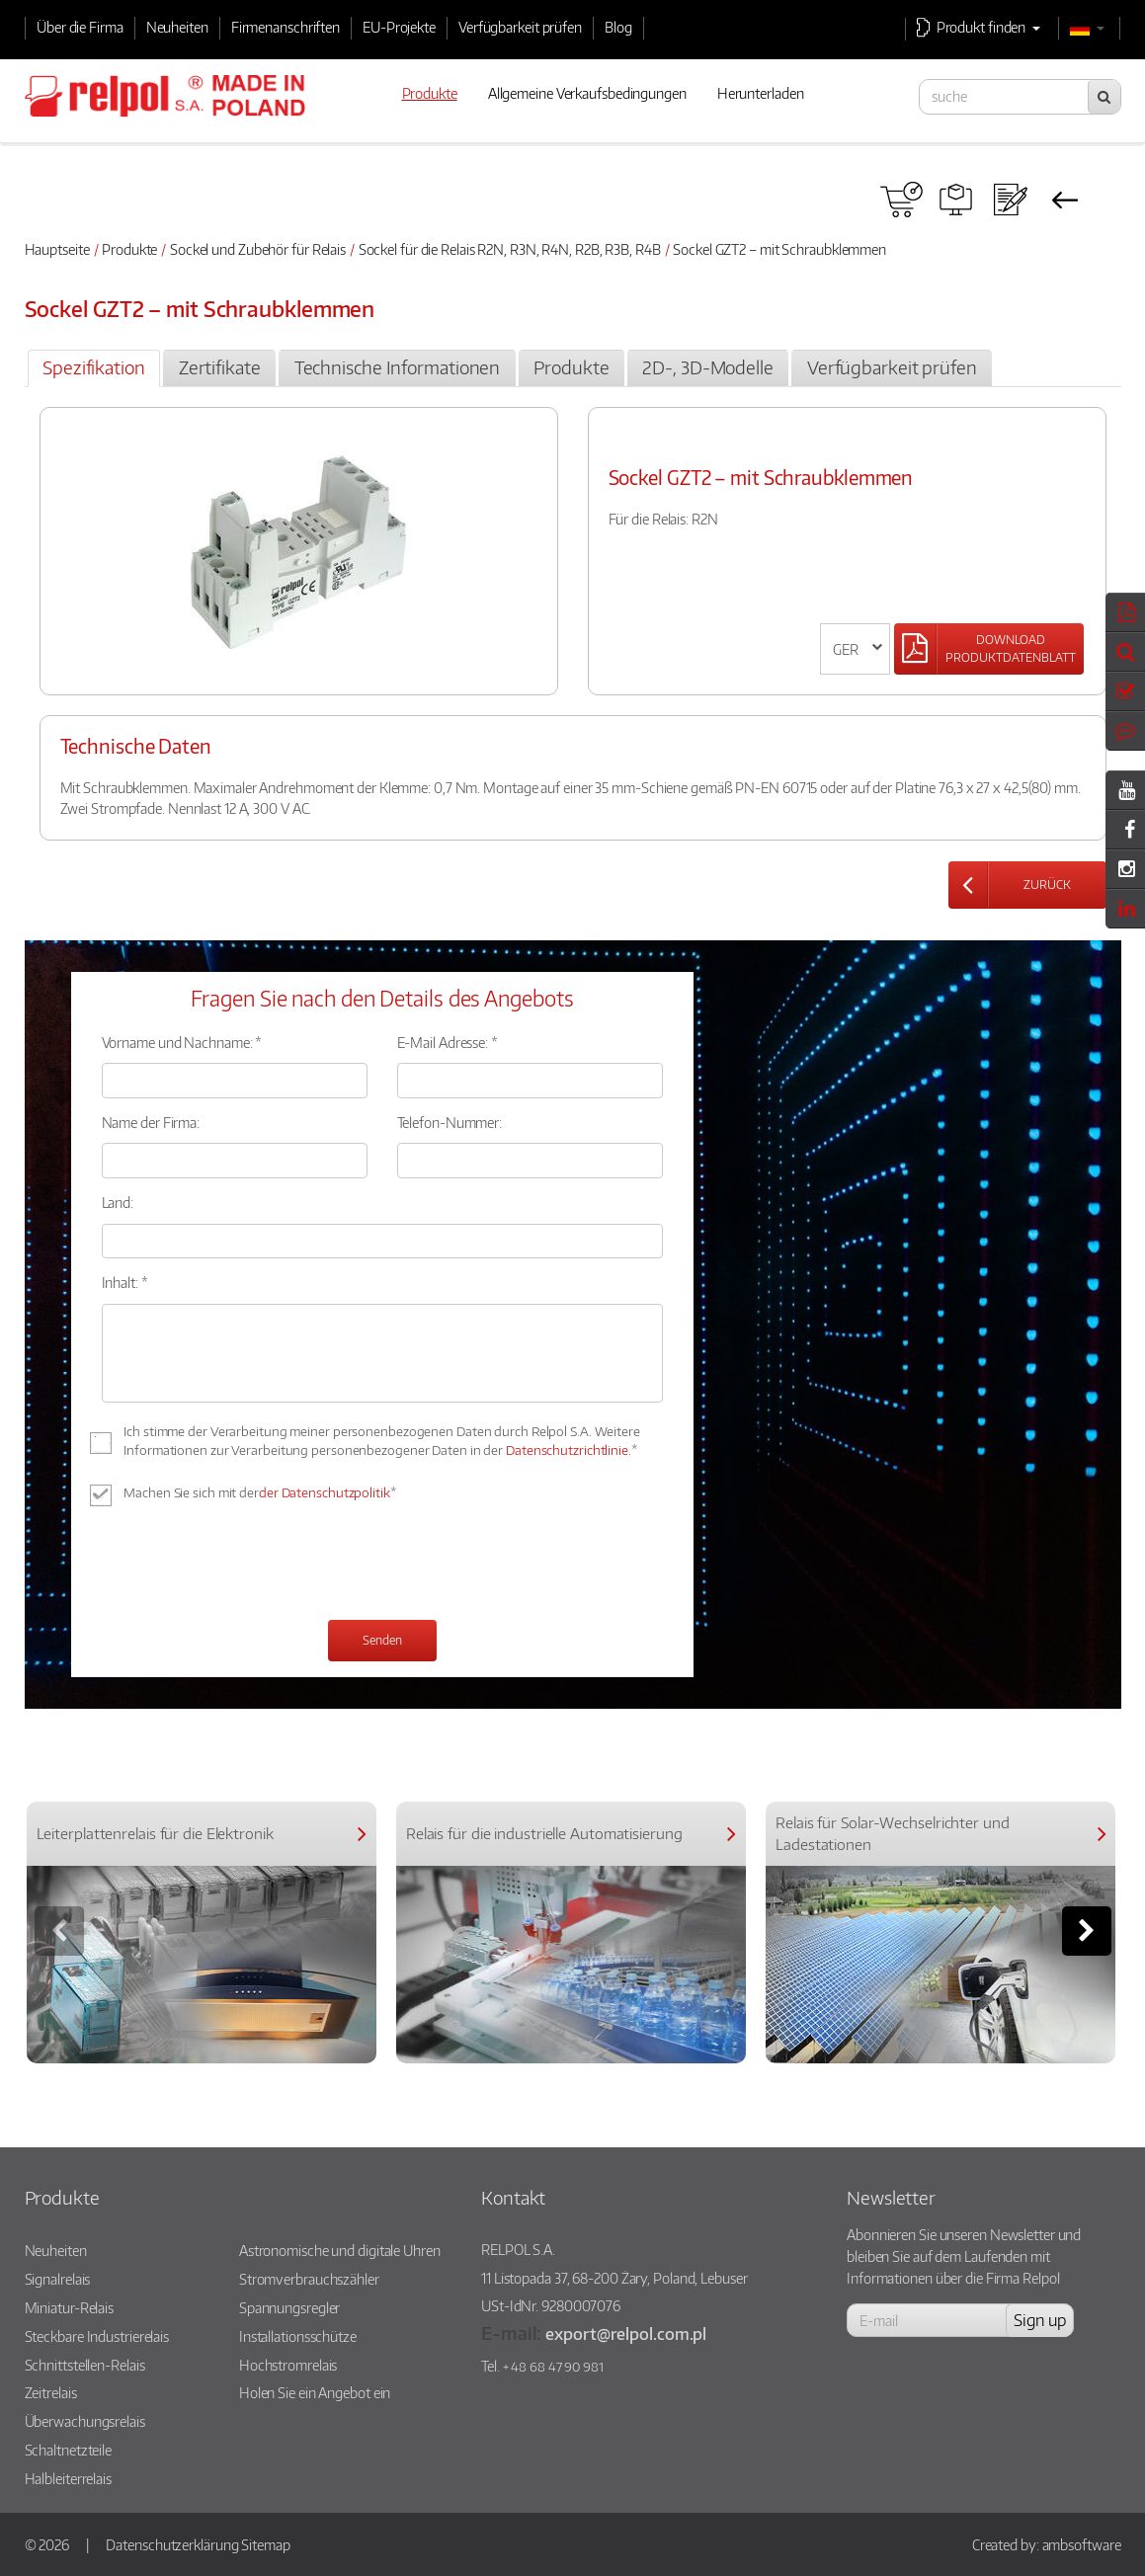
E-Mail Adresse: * (447, 1042)
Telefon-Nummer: (450, 1122)
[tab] (94, 368)
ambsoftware (1081, 2544)
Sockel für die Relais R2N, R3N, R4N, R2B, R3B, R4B (510, 249)
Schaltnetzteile (69, 2449)
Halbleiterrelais (68, 2478)
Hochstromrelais (288, 2365)
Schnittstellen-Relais (85, 2365)
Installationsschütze (298, 2336)
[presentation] (252, 1565)
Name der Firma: (151, 1122)
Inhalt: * (125, 1282)
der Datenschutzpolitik (324, 1492)
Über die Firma (80, 27)
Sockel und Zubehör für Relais (258, 249)
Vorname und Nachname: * (182, 1042)
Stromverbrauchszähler (309, 2279)
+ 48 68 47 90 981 (553, 2367)
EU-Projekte (399, 27)
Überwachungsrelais (85, 2421)
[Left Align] (989, 649)
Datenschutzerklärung (172, 2544)
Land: (118, 1202)
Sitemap (265, 2544)
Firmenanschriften (285, 27)
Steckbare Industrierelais (97, 2336)
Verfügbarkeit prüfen (520, 27)
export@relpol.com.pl (625, 2333)
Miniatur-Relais (70, 2307)
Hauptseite (57, 249)
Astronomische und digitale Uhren (340, 2250)
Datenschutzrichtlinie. (568, 1450)
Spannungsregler (290, 2307)
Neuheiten (177, 27)
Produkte (129, 249)
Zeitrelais (51, 2392)
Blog (618, 27)
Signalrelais (58, 2279)
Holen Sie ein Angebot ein (315, 2392)
